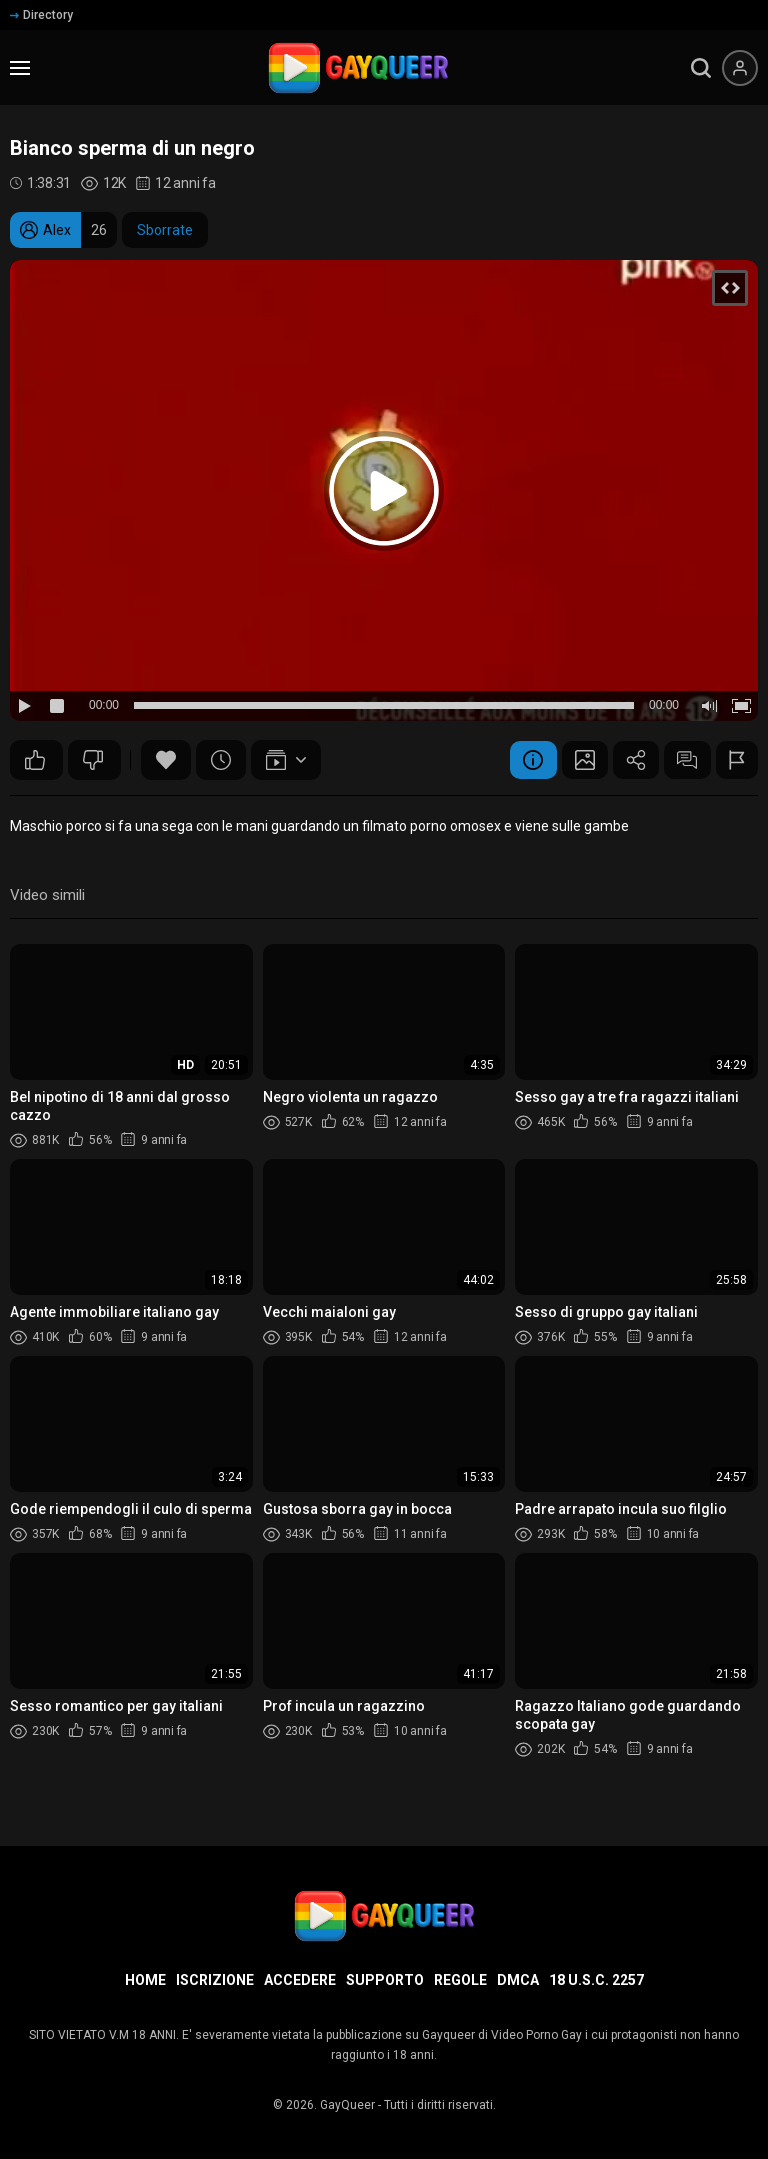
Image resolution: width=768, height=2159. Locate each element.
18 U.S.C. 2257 (596, 1980)
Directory (41, 15)
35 (93, 760)
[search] (701, 68)
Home (145, 1980)
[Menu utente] (740, 68)
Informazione (517, 760)
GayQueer (347, 2105)
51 (35, 760)
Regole (460, 1980)
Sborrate (165, 230)
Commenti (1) (682, 760)
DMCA (518, 1980)
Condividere (627, 760)
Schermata (572, 760)
